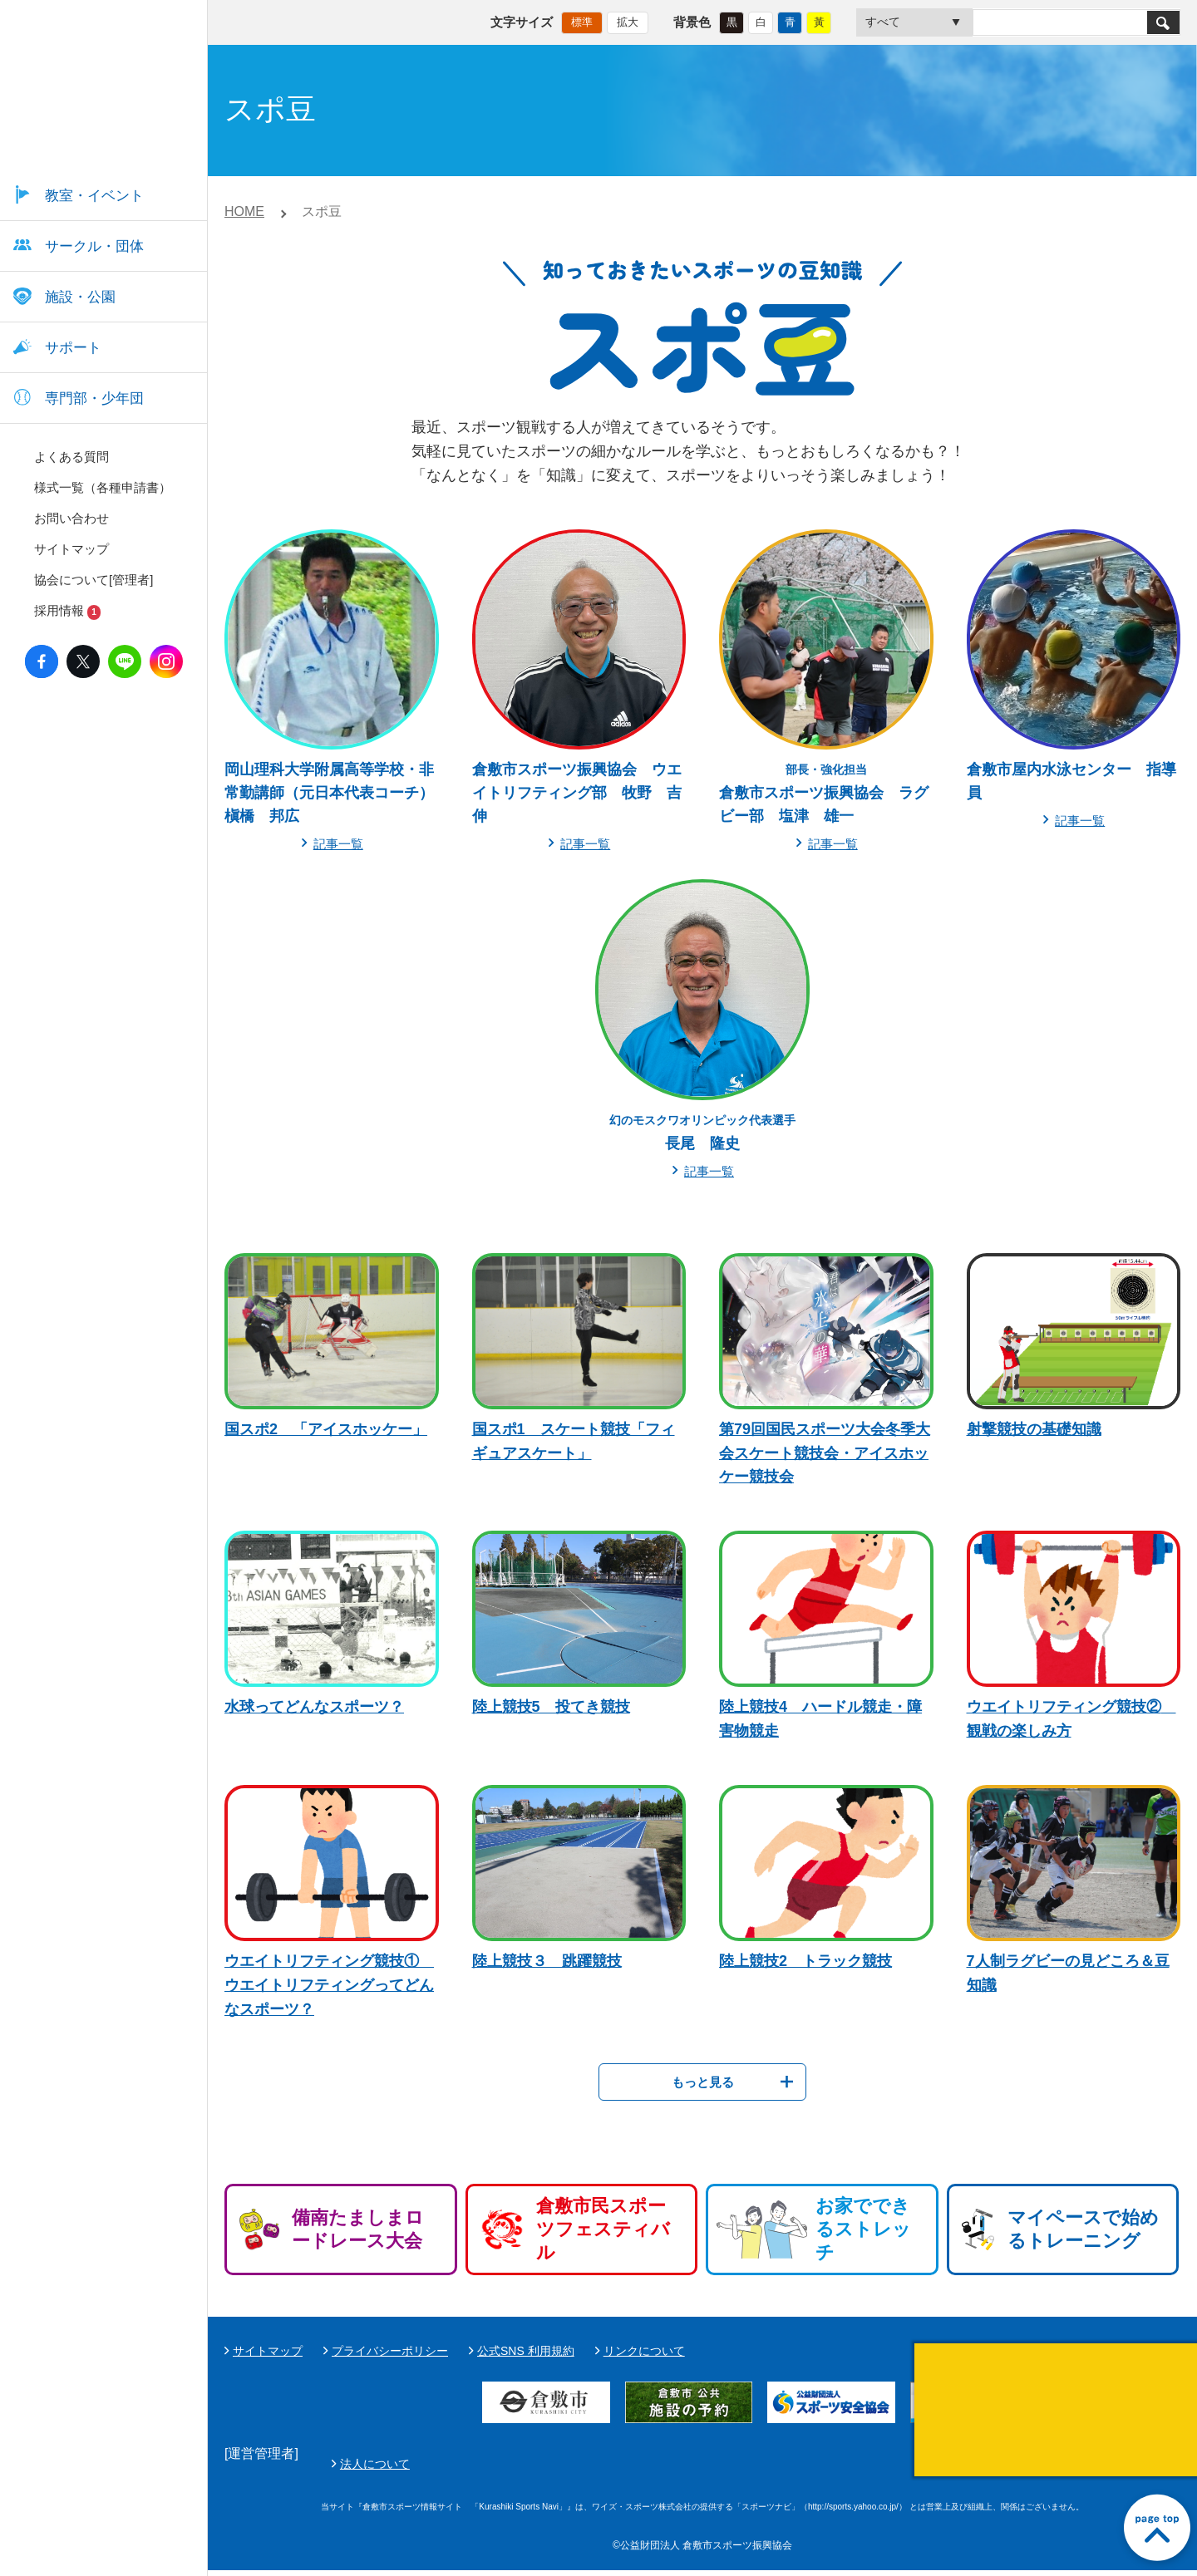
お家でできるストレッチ (863, 2229)
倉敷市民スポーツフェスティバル (603, 2229)
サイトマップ (268, 2350)
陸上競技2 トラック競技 (805, 1961)
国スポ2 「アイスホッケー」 (325, 1429)
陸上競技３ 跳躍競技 (547, 1961)
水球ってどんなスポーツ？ (314, 1706)
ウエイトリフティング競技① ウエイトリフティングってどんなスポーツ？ (329, 1985)
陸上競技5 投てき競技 (551, 1706)
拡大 (627, 21)
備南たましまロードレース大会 (358, 2229)
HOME (244, 211)
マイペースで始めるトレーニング (1083, 2229)
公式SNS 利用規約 (525, 2350)
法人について (767, 2466)
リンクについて (644, 2350)
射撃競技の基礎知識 (1034, 1429)
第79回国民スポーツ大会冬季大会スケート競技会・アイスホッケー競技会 (824, 1453)
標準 (582, 21)
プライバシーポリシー (390, 2350)
